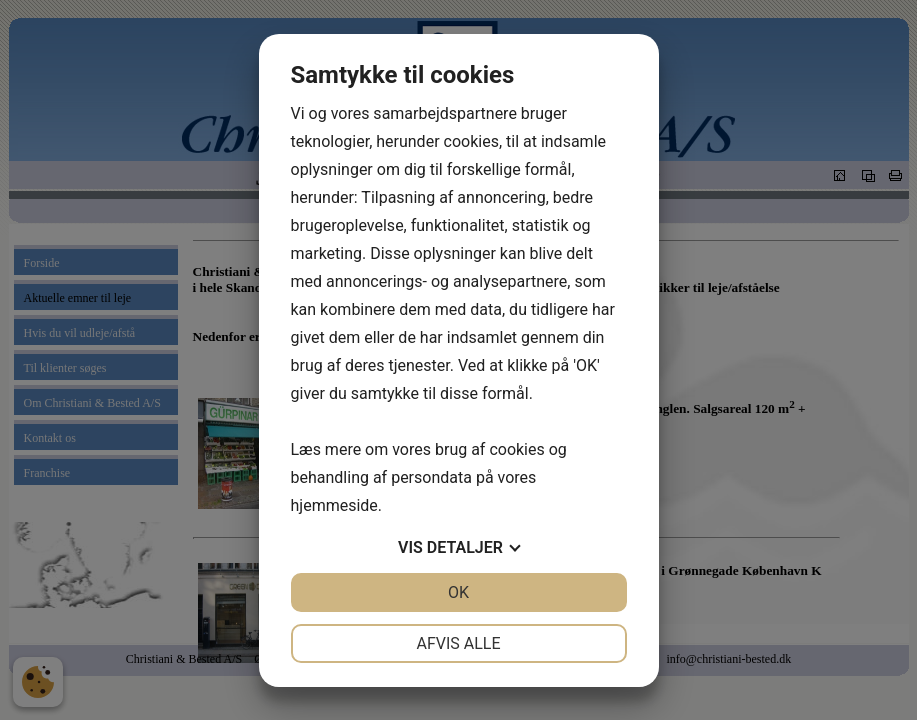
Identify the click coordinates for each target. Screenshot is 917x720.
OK (458, 592)
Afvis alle (458, 643)
